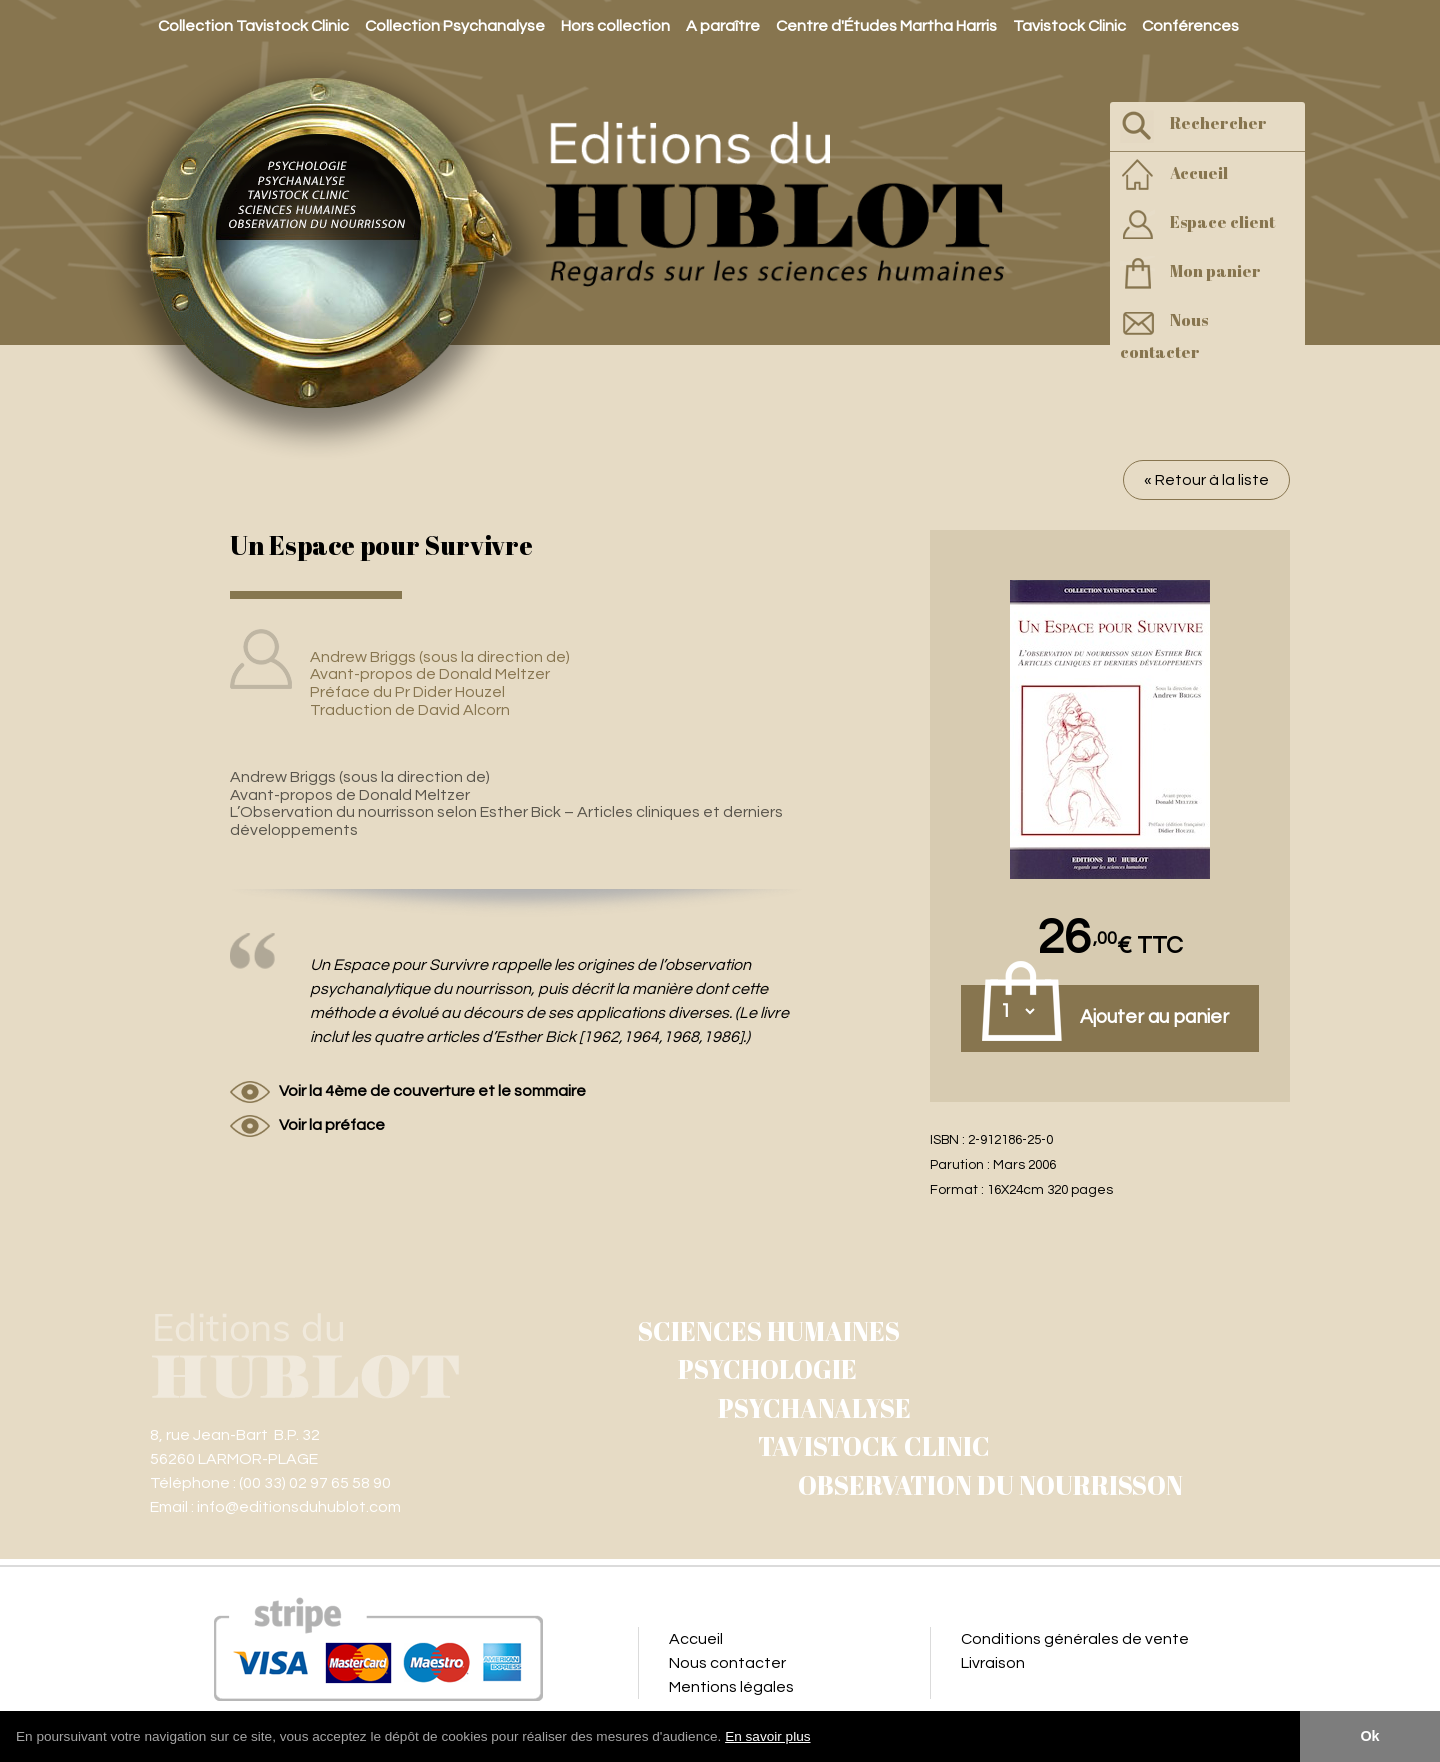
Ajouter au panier (1154, 1017)
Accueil (1174, 175)
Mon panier (1190, 273)
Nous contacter (1164, 334)
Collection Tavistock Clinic (253, 26)
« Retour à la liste (1206, 480)
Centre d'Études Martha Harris (886, 26)
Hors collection (615, 26)
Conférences (1190, 26)
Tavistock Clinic (1069, 26)
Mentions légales (731, 1687)
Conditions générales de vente (1075, 1639)
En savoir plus (767, 1736)
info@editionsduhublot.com (299, 1507)
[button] (818, 1738)
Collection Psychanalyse (455, 26)
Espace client (1197, 224)
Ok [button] (1369, 1736)
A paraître (723, 26)
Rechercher (1193, 125)
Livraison (993, 1663)
